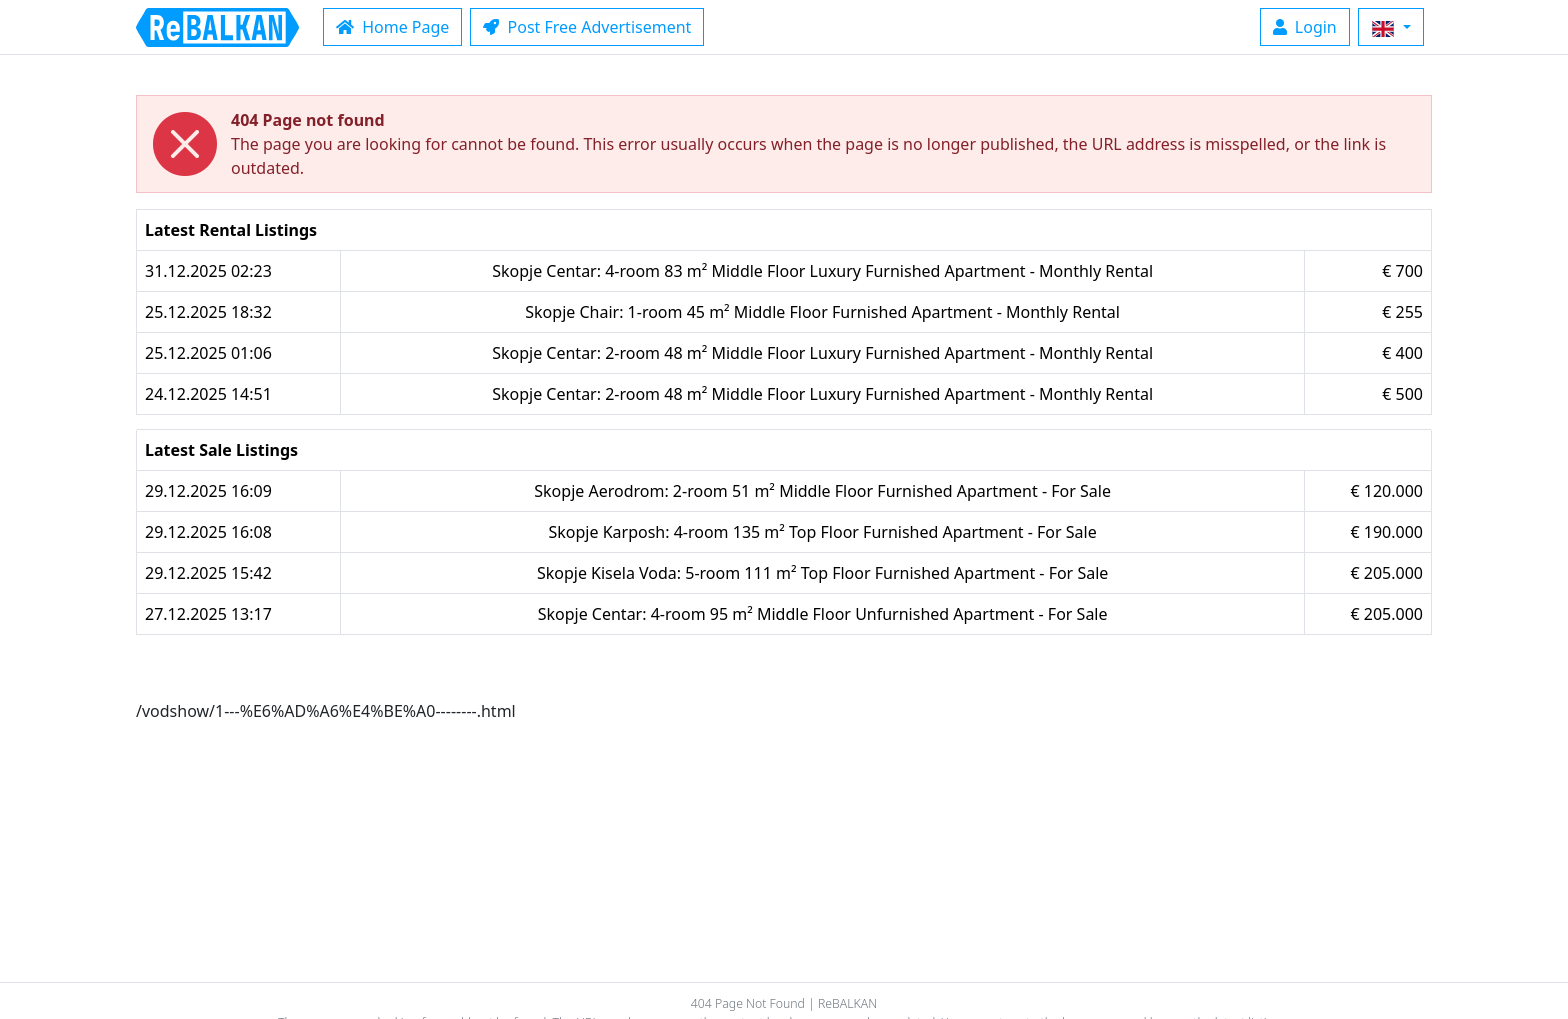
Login (1305, 27)
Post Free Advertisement (587, 27)
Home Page (392, 27)
